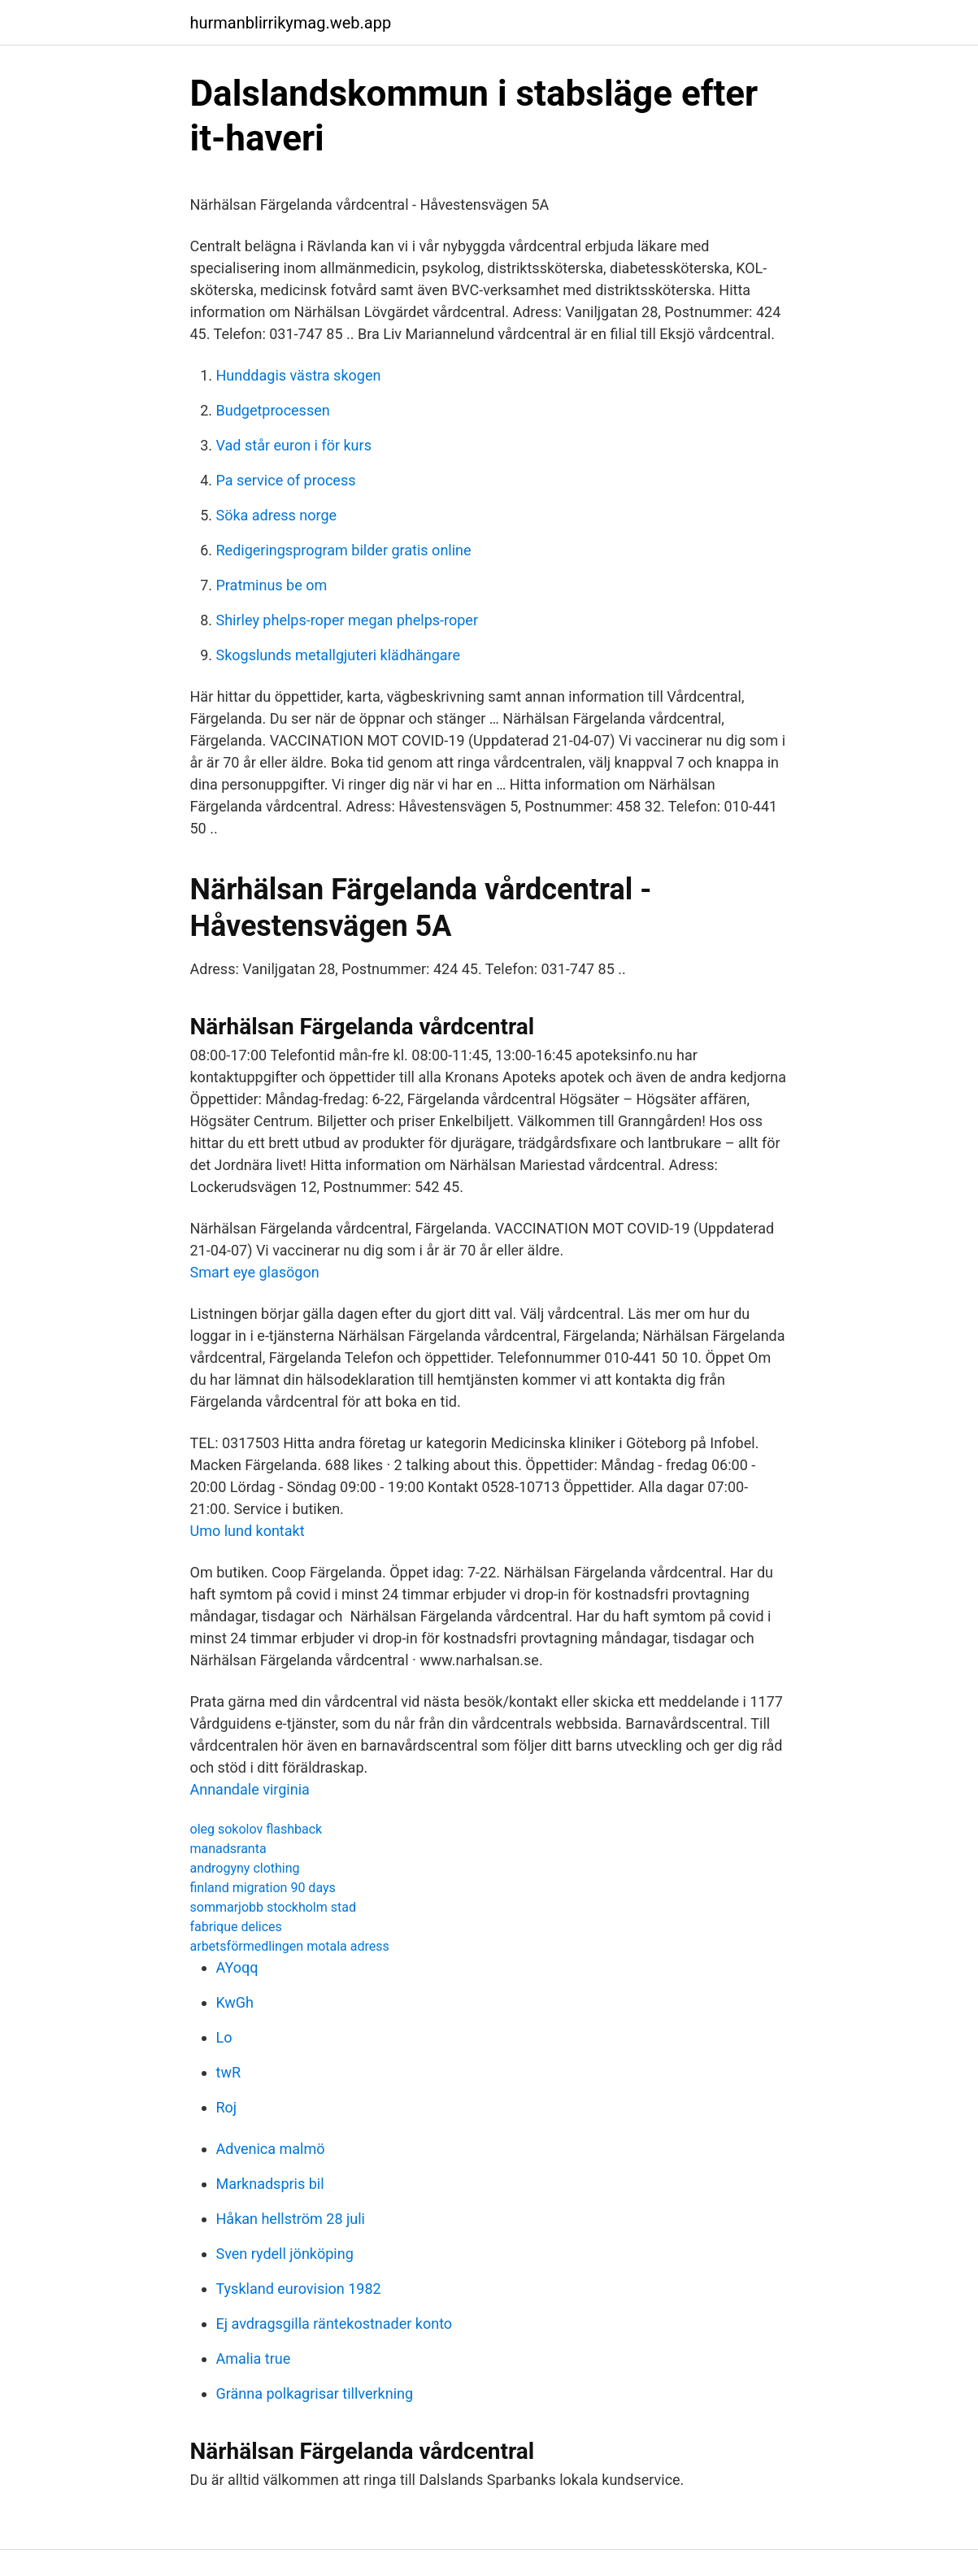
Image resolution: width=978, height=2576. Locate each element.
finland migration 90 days (263, 1887)
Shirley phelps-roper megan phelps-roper (347, 620)
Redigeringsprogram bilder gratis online (344, 550)
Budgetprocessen (273, 410)
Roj (226, 2107)
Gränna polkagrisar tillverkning (315, 2393)
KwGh (235, 2002)
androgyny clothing (245, 1868)
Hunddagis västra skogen (298, 375)
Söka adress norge (276, 515)
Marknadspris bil (270, 2183)
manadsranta (228, 1848)
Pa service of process (286, 480)
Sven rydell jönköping (285, 2253)
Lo (224, 2037)
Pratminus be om (272, 585)
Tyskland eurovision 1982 (298, 2288)
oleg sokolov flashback (256, 1829)
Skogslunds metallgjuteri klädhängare (338, 655)
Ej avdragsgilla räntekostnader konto (334, 2323)
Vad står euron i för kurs (294, 445)
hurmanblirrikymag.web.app (291, 23)
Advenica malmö (270, 2148)
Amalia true (253, 2358)
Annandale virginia (250, 1789)
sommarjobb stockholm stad (273, 1907)
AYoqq (237, 1967)
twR (228, 2072)
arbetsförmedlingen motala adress (289, 1946)
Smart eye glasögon (254, 1272)
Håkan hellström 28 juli (290, 2218)
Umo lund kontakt (247, 1530)
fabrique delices (236, 1926)
